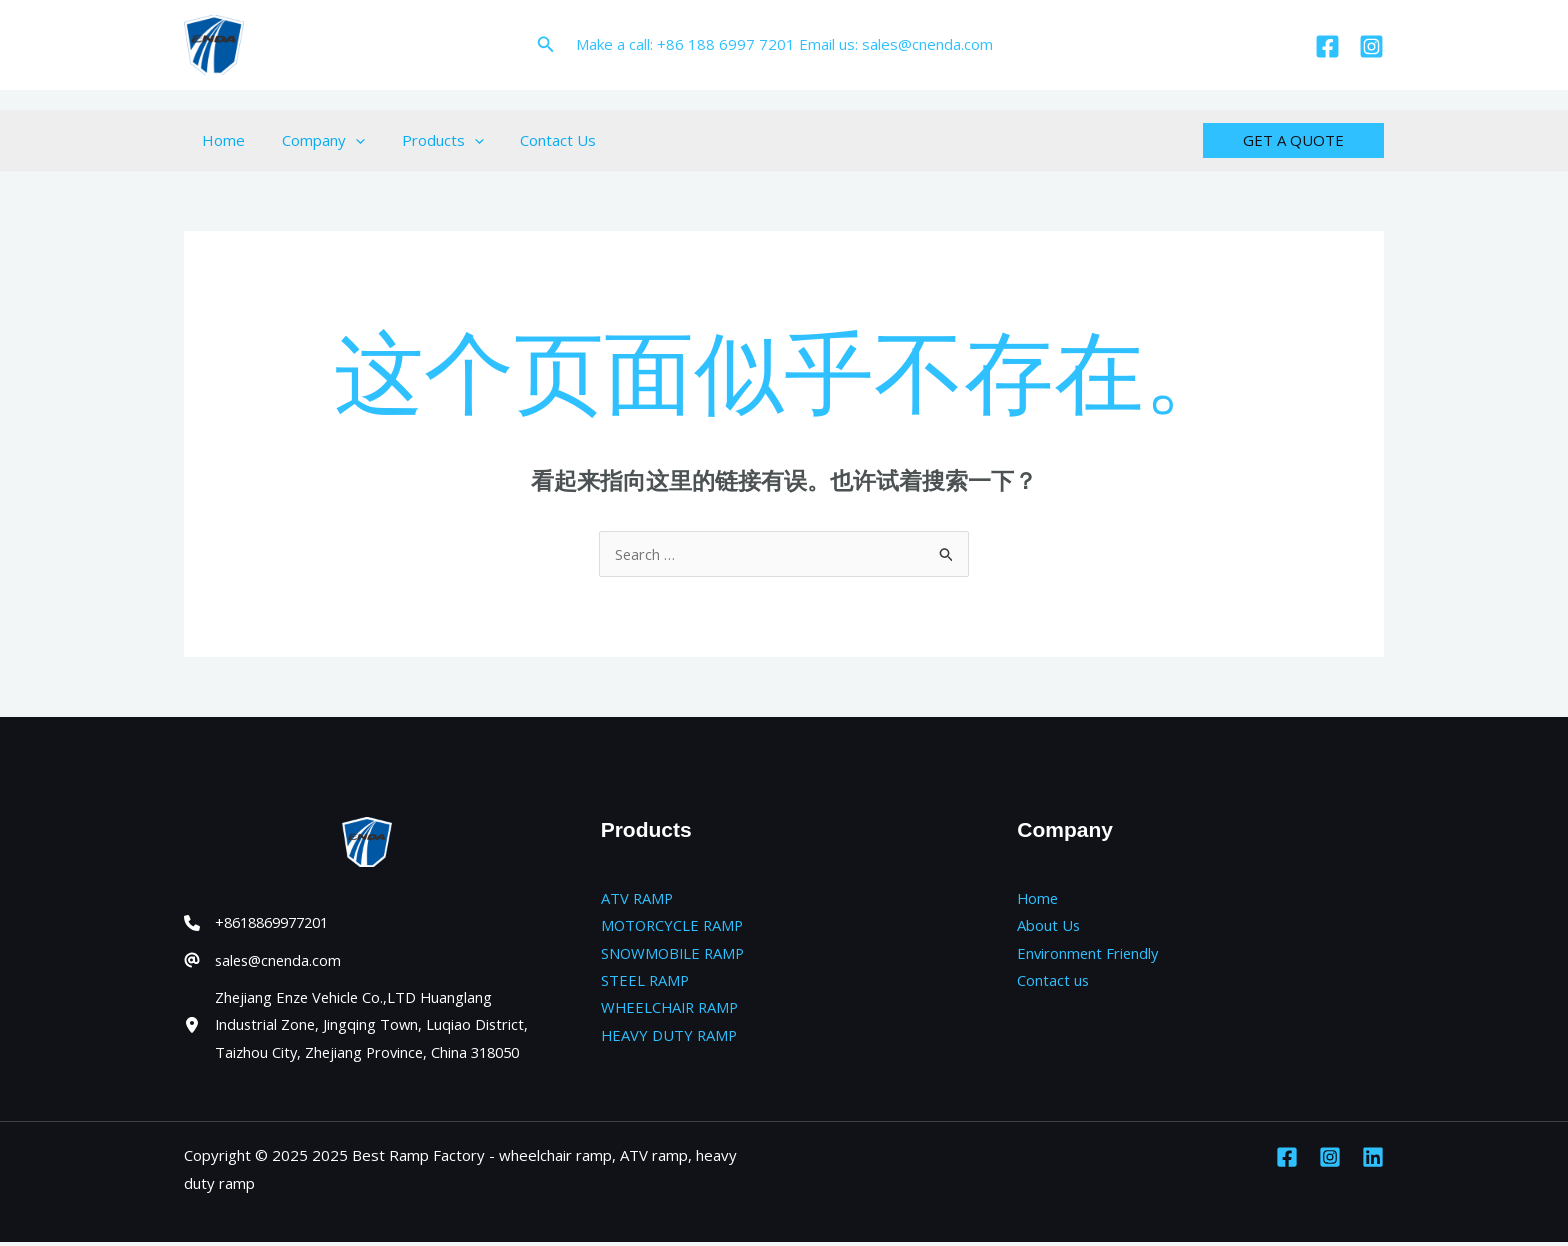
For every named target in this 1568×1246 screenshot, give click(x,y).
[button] (546, 45)
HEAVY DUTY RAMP (670, 1037)
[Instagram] (1371, 46)
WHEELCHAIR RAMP (672, 1009)
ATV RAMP (638, 898)
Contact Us (535, 140)
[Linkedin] (1373, 1160)
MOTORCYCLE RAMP (674, 926)
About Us (1049, 926)
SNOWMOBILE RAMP (675, 953)
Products (426, 140)
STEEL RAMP (646, 981)
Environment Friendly (1089, 953)
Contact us (1053, 981)
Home (220, 140)
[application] (345, 140)
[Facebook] (1327, 46)
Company (313, 140)
